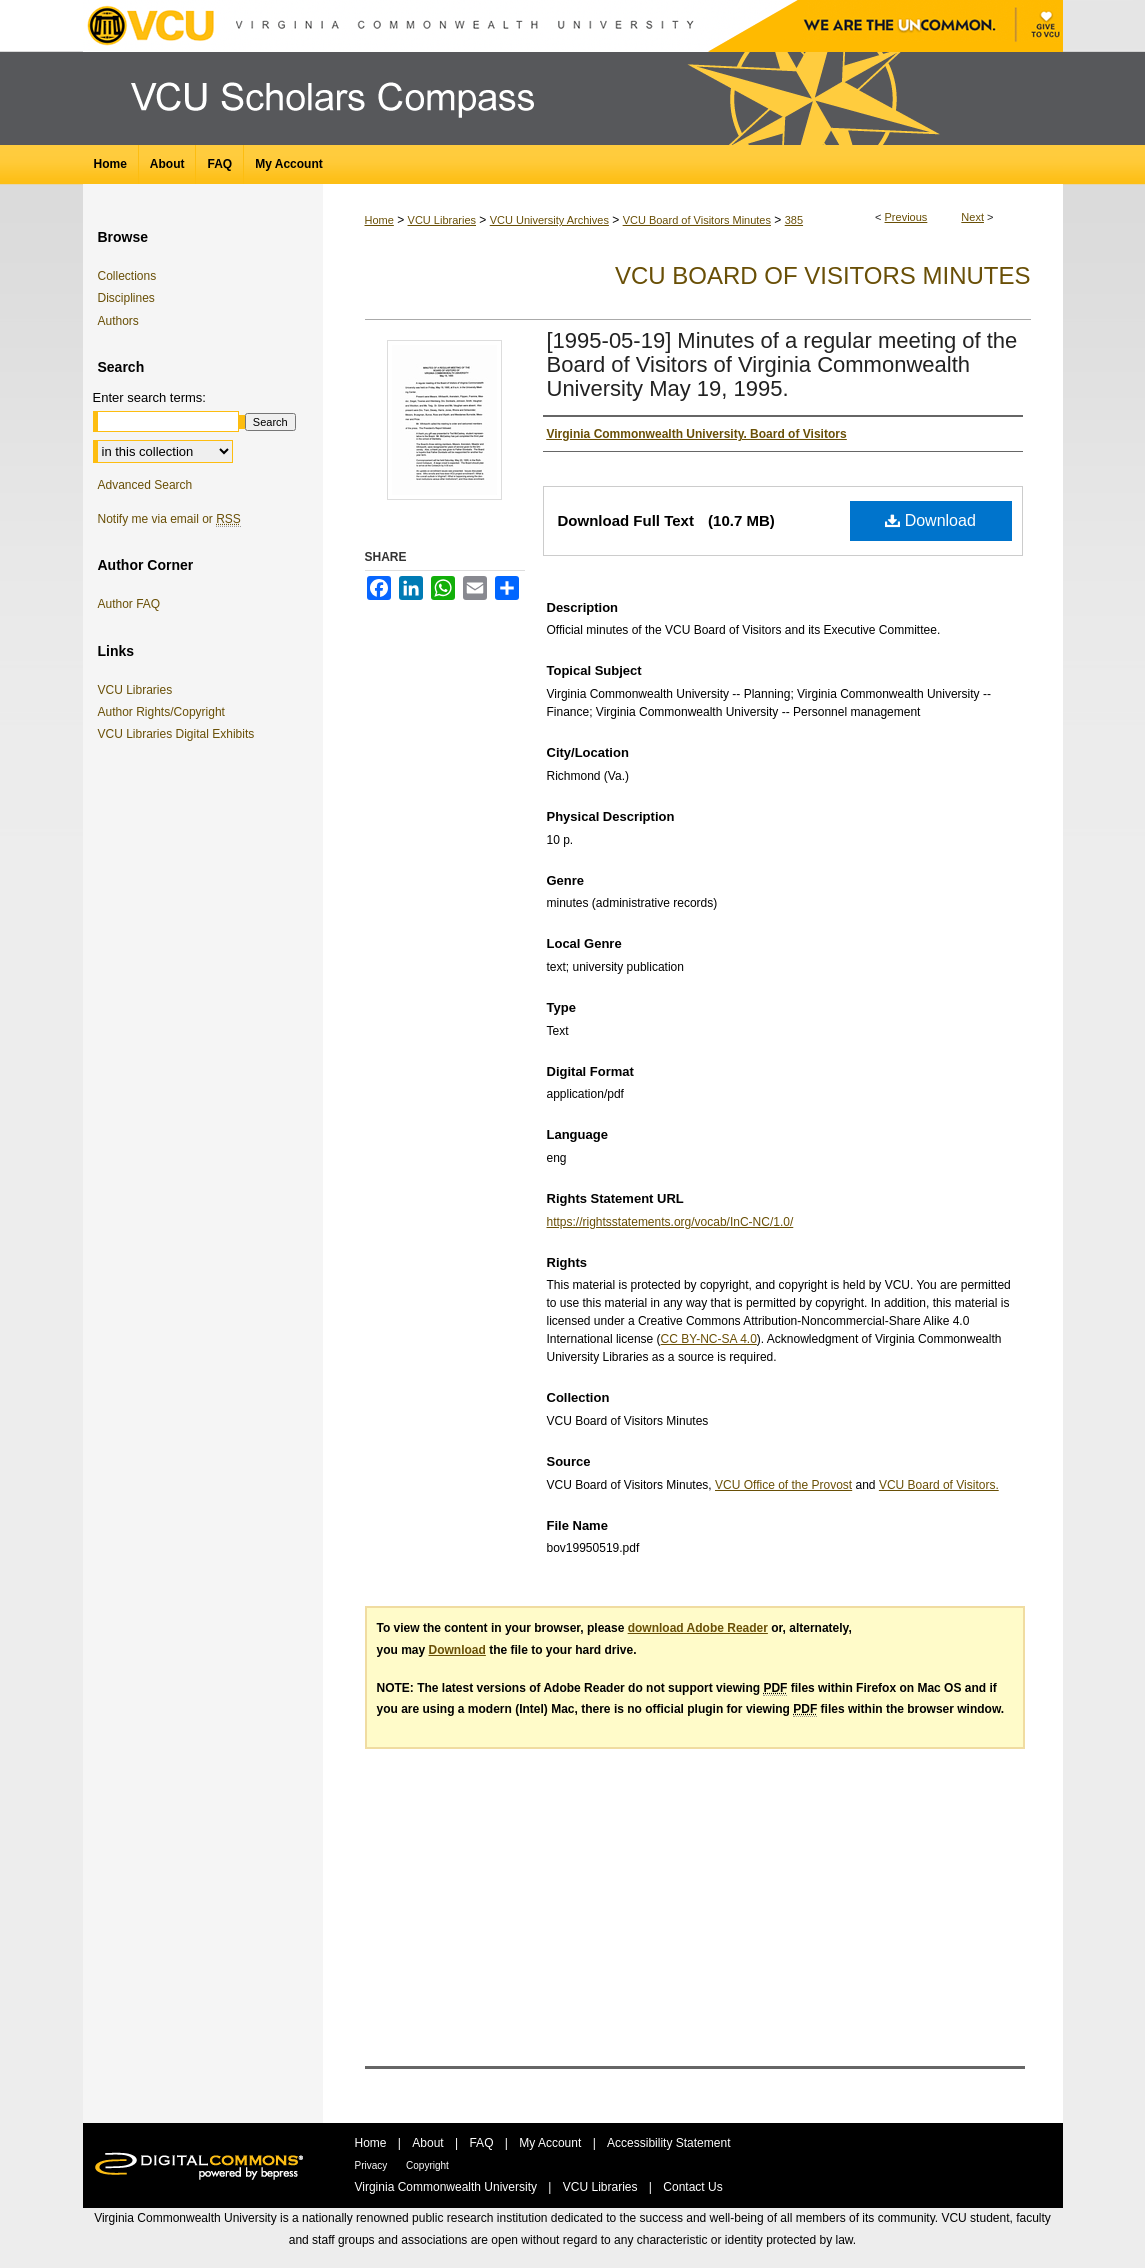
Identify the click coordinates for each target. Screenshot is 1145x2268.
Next (972, 217)
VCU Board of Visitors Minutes (697, 220)
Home (379, 220)
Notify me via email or (169, 519)
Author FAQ (129, 604)
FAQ (482, 2143)
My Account (551, 2143)
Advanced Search (145, 485)
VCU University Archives (549, 220)
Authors (118, 321)
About (429, 2143)
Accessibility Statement (668, 2143)
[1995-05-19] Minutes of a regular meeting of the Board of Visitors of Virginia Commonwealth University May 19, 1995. (782, 364)
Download (930, 520)
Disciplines (126, 298)
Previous (906, 217)
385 (794, 220)
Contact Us (692, 2187)
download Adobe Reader (698, 1628)
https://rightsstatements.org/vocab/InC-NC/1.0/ (670, 1222)
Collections (127, 276)
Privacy (373, 2165)
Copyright (427, 2165)
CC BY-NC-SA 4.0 (709, 1339)
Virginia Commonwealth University (448, 2187)
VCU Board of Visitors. (939, 1485)
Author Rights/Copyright (165, 712)
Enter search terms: (149, 397)
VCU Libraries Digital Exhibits (180, 734)
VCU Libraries (442, 220)
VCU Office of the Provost (783, 1485)
